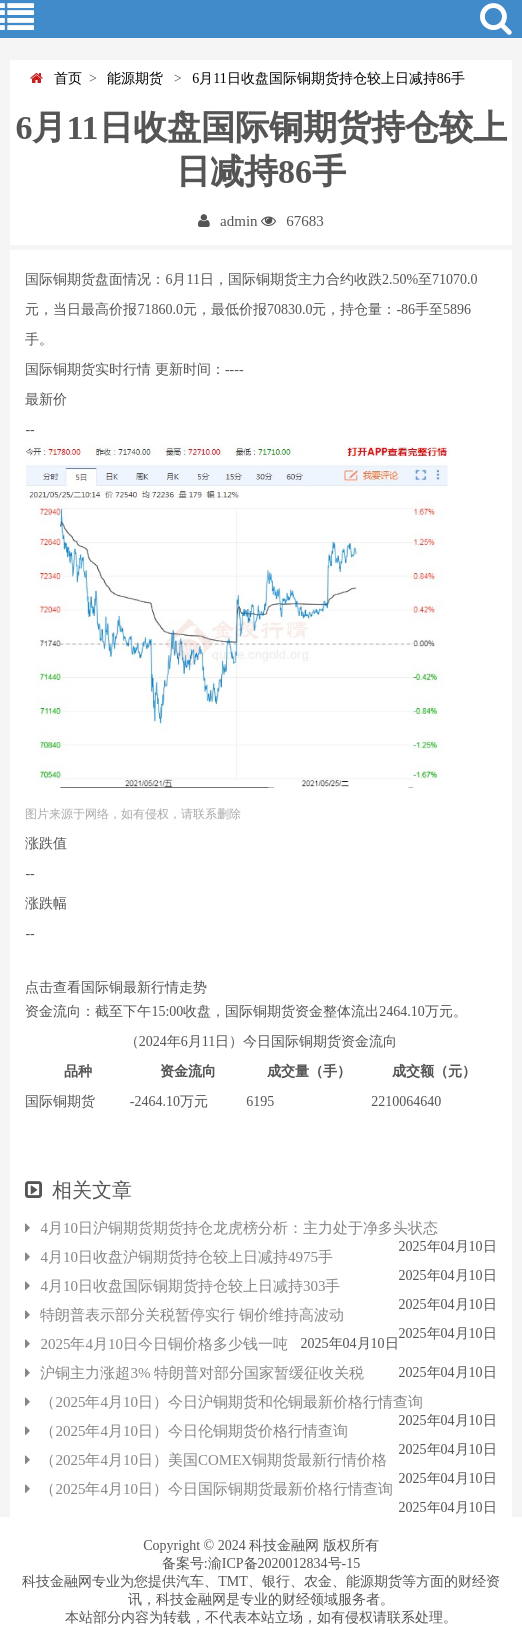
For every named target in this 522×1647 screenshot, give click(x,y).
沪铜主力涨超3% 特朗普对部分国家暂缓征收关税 (194, 1373)
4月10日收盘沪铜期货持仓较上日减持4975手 (179, 1257)
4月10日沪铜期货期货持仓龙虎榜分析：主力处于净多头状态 (231, 1228)
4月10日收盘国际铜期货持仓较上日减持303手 (182, 1286)
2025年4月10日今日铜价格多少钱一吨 (156, 1344)
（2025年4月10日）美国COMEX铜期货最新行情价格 (206, 1460)
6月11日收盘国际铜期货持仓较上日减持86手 (324, 78)
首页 (56, 78)
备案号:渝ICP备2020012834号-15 (261, 1563)
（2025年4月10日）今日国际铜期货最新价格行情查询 (209, 1489)
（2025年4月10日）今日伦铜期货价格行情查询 (186, 1431)
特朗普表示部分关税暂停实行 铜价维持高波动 (184, 1315)
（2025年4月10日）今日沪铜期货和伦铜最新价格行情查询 (224, 1402)
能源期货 (133, 78)
